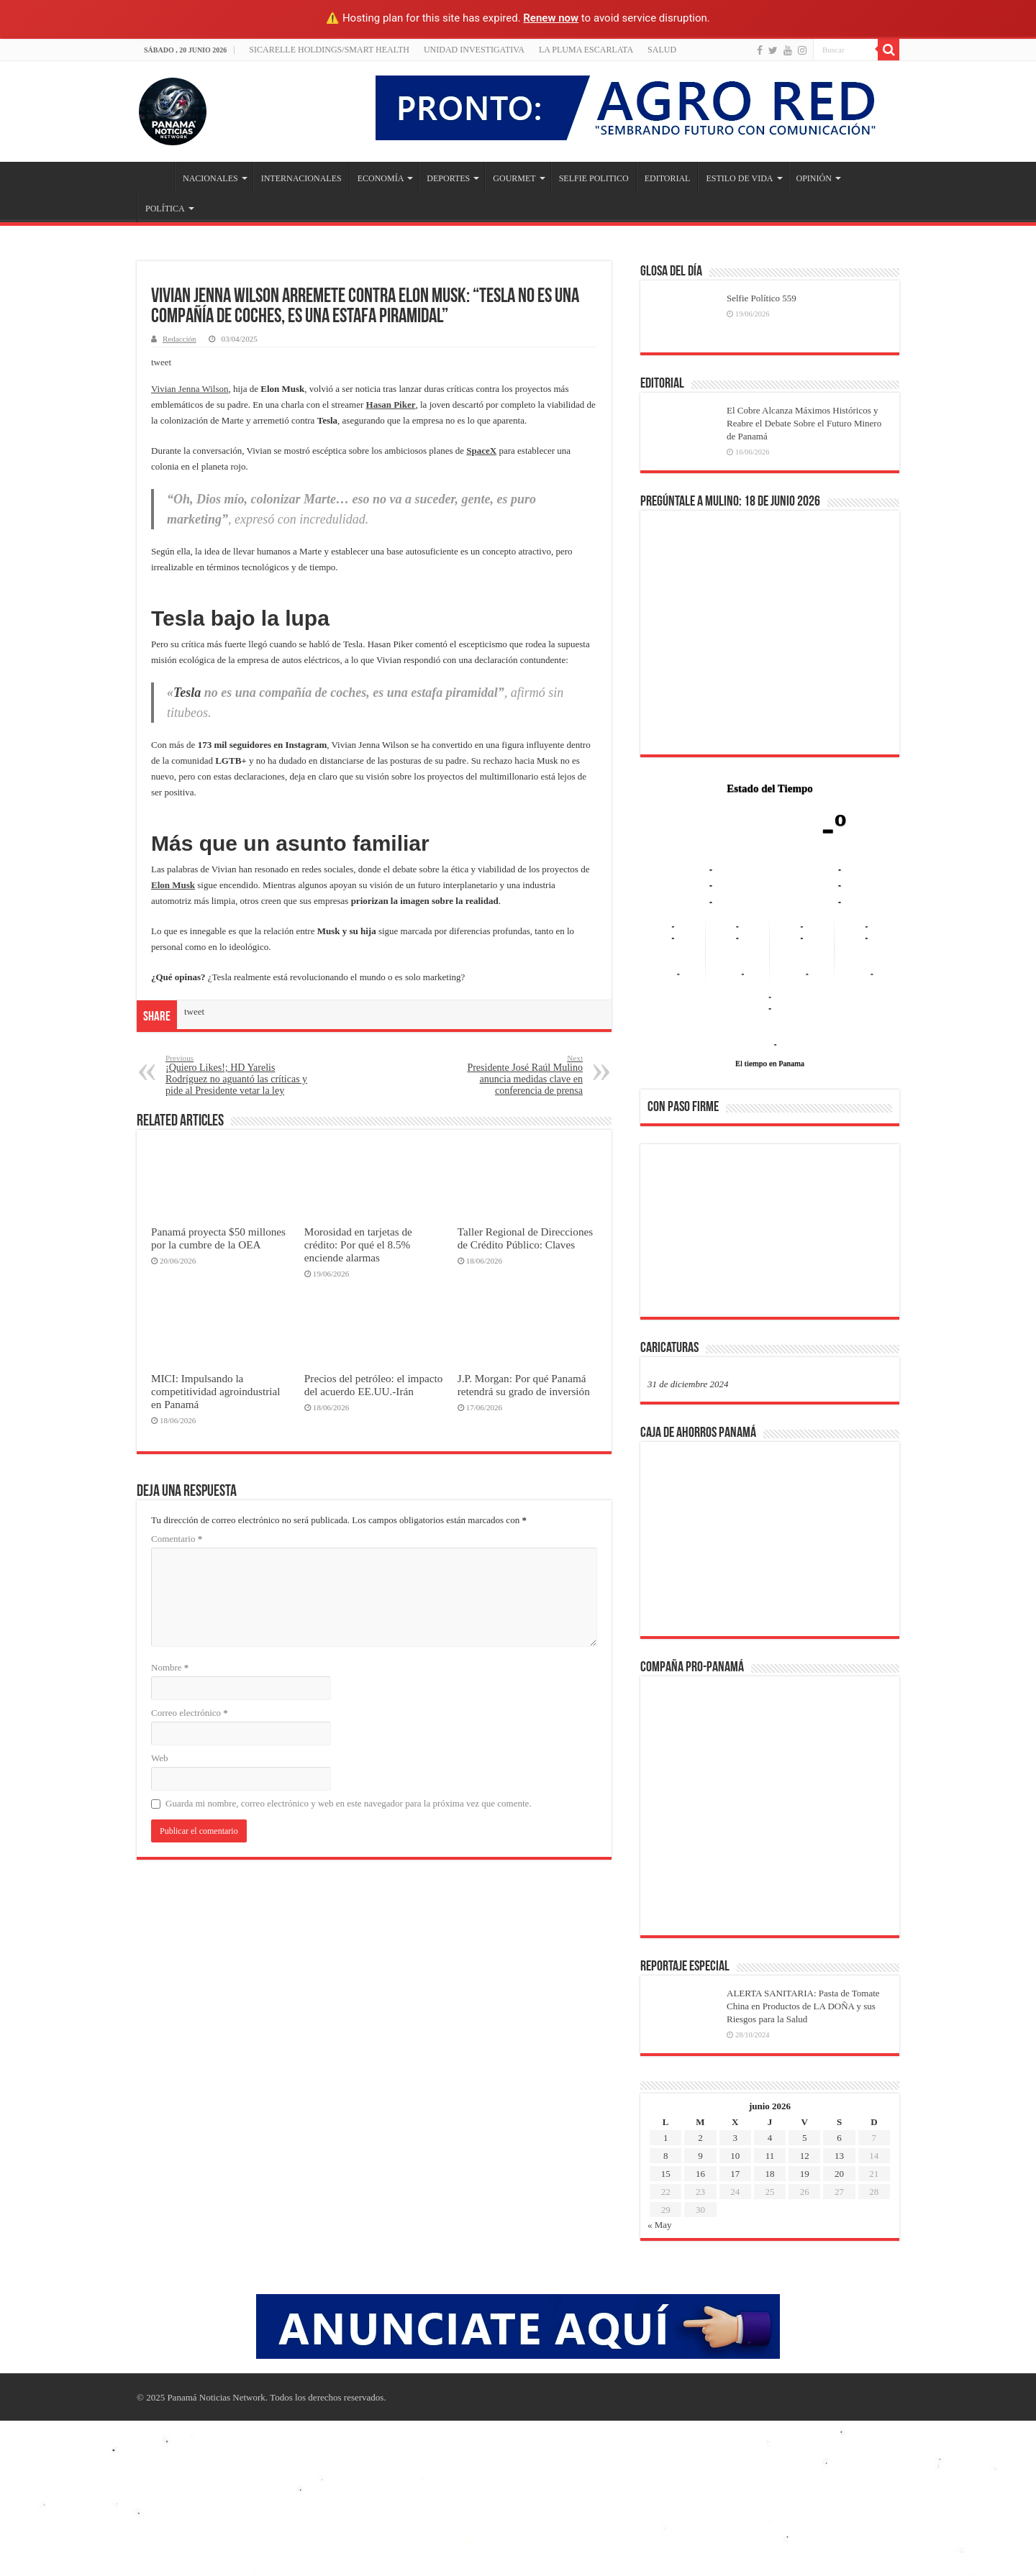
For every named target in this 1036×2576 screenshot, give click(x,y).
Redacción (179, 338)
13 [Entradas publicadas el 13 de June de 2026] (839, 2155)
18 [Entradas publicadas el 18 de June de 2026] (769, 2173)
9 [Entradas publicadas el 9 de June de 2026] (700, 2155)
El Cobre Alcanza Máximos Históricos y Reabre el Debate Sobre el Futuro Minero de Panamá (804, 423)
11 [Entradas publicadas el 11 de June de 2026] (770, 2155)
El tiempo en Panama (769, 1063)
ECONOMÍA (381, 178)
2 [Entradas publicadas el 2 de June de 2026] (700, 2137)
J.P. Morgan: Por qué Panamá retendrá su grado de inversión (524, 1384)
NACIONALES (210, 178)
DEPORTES (448, 178)
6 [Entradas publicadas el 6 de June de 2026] (839, 2137)
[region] (770, 1235)
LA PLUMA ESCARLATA (586, 50)
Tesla (187, 692)
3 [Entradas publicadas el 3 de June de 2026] (734, 2137)
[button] (669, 1229)
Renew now (550, 18)
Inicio (155, 177)
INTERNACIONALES (301, 178)
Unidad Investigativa (474, 50)
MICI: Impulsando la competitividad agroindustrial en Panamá (215, 1391)
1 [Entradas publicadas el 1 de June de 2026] (665, 2137)
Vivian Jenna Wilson (190, 388)
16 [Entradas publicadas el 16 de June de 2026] (700, 2173)
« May (660, 2224)
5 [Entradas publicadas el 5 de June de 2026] (804, 2137)
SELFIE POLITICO (594, 178)
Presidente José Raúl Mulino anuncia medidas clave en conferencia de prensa (509, 1075)
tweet (161, 362)
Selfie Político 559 (761, 298)
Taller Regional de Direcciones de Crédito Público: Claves (525, 1238)
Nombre (169, 1667)
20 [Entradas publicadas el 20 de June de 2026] (839, 2173)
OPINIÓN (814, 178)
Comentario (176, 1538)
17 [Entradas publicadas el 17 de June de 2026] (735, 2173)
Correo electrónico (189, 1712)
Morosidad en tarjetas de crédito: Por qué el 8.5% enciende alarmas (358, 1244)
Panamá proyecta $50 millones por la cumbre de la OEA (218, 1238)
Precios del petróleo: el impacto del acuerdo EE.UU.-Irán (373, 1384)
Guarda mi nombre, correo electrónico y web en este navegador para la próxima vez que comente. (348, 1803)
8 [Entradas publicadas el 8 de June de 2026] (665, 2155)
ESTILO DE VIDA (739, 178)
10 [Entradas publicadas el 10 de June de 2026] (735, 2155)
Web (159, 1758)
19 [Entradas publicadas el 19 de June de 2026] (804, 2173)
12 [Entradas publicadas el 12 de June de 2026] (804, 2155)
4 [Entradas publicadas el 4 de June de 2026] (770, 2137)
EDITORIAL (668, 178)
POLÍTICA (165, 209)
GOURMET (514, 178)
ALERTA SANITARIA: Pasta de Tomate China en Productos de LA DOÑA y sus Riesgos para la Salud (803, 2006)
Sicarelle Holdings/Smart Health (329, 50)
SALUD (662, 50)
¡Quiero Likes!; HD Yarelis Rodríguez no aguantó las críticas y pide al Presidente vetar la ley (239, 1075)
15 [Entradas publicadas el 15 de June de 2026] (666, 2173)
